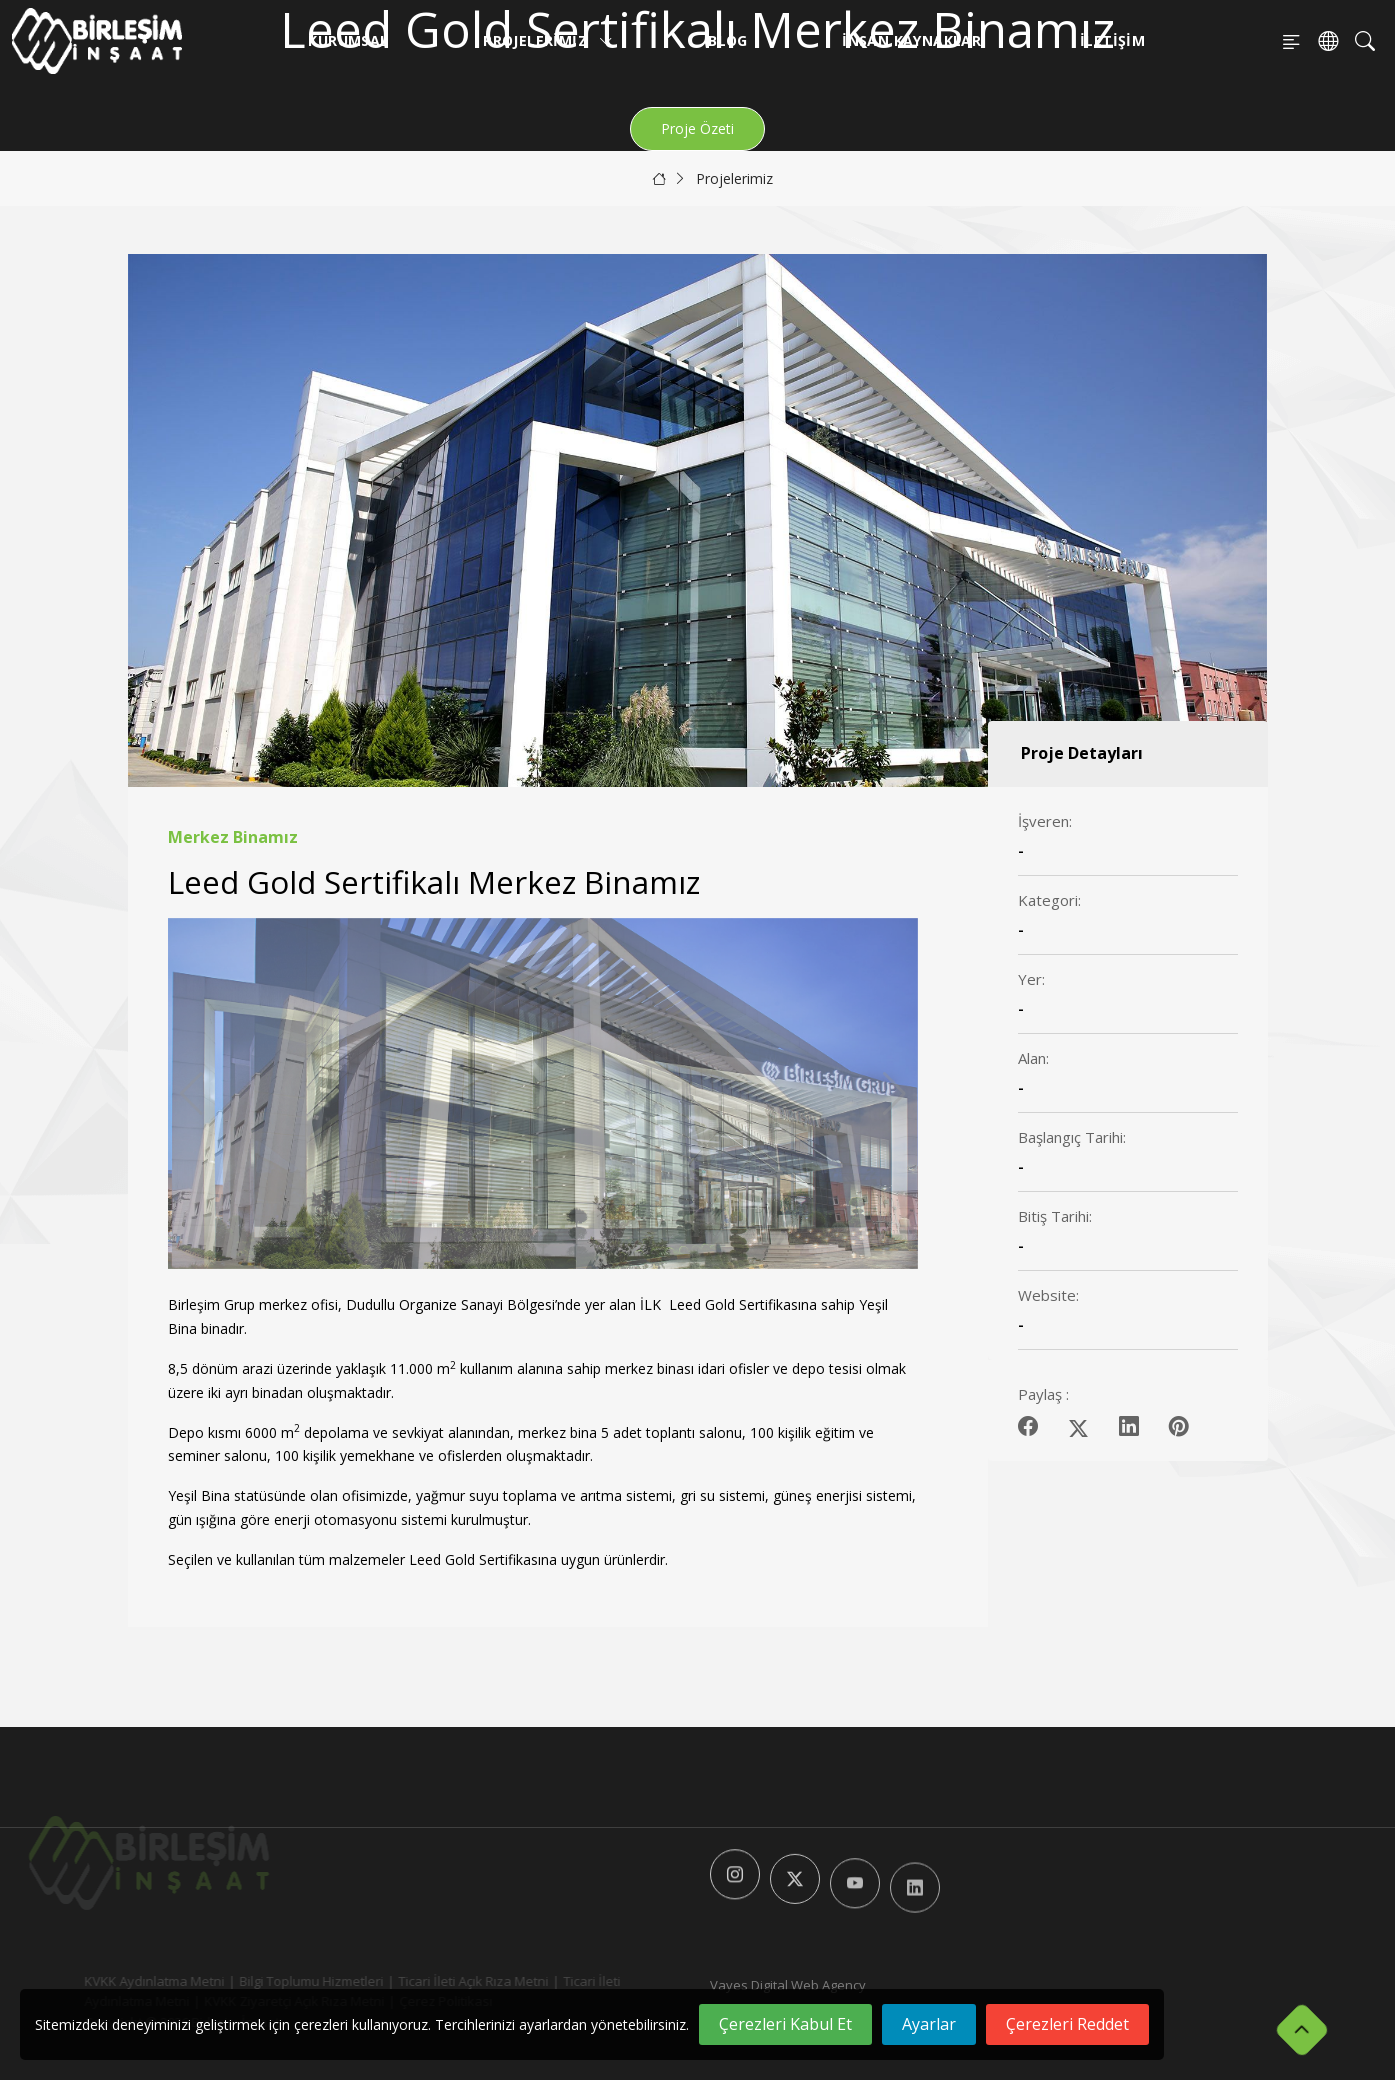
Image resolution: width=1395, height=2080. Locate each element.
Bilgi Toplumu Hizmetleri (282, 1981)
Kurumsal (348, 40)
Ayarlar (929, 2024)
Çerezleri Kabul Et (785, 2024)
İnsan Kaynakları (913, 40)
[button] (894, 1094)
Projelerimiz (548, 40)
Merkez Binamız (233, 837)
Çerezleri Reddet (1067, 2024)
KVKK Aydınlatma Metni (125, 1981)
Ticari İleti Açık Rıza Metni (444, 1981)
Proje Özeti (697, 128)
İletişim (1112, 40)
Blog (728, 40)
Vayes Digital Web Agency (788, 1985)
